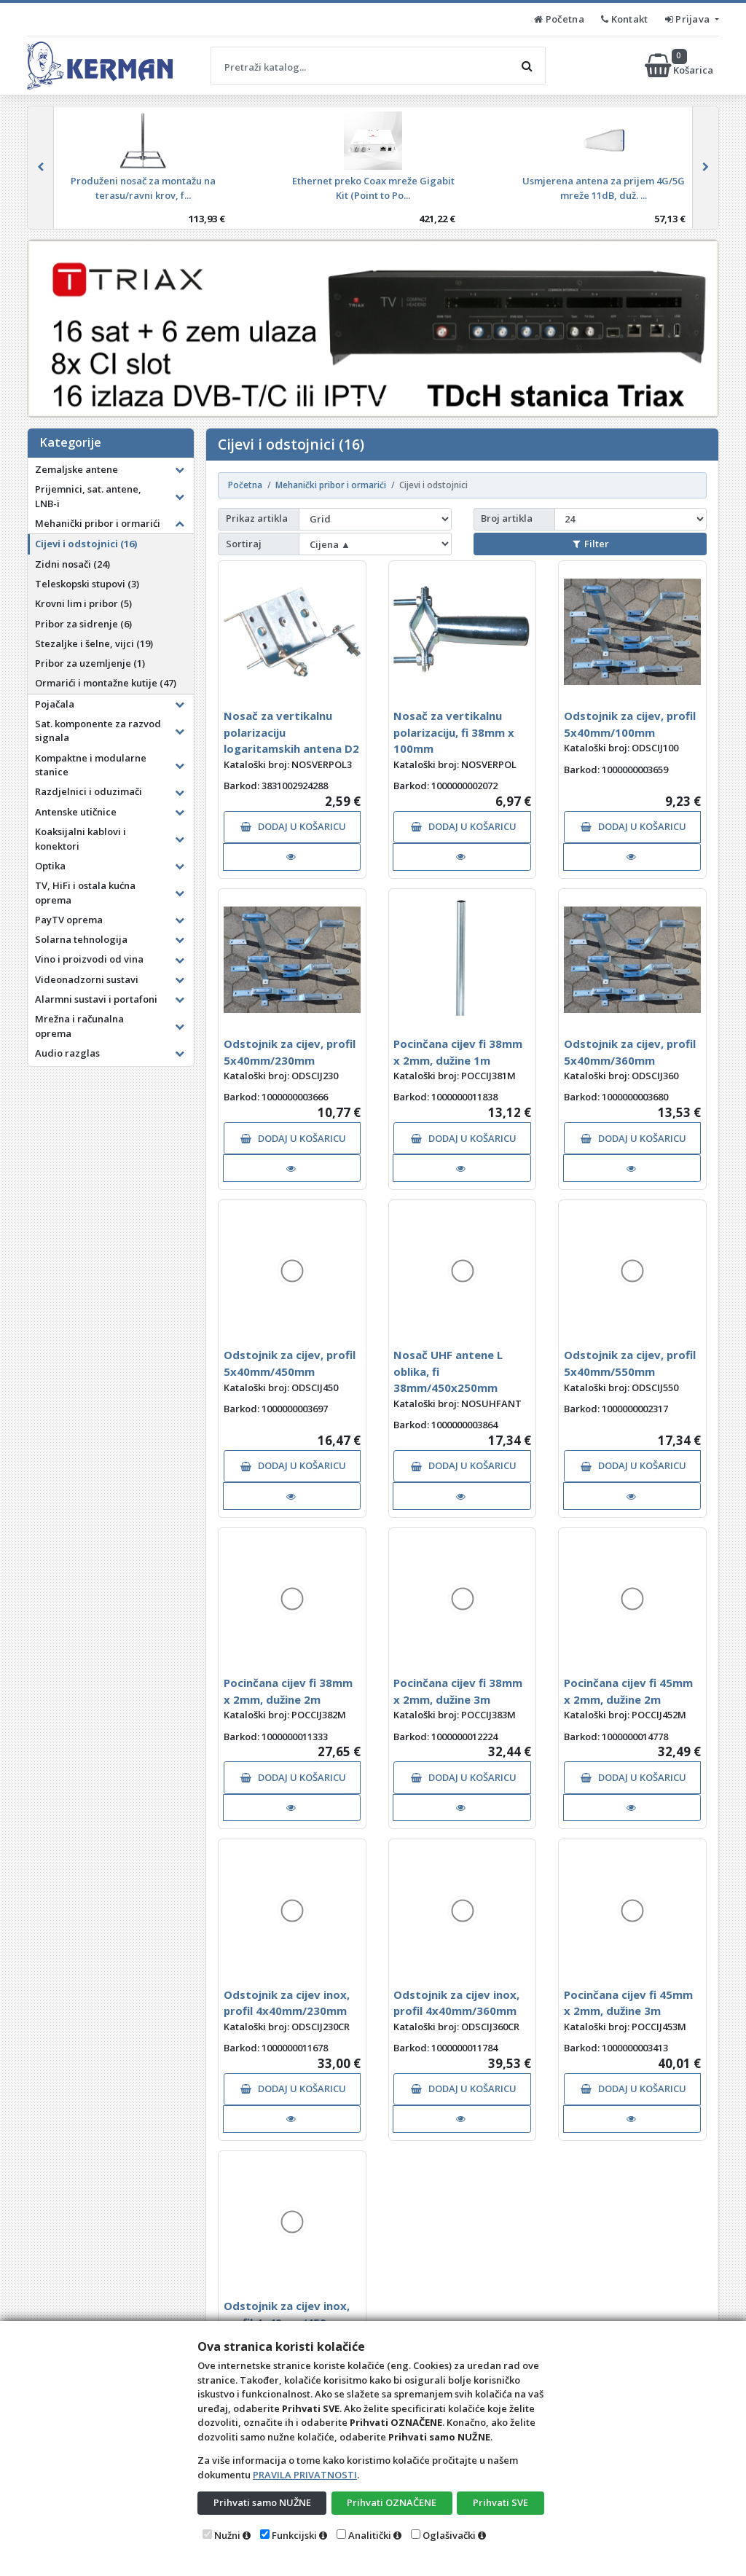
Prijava (688, 19)
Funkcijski (294, 2535)
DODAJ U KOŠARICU (293, 826)
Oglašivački (449, 2535)
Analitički (369, 2535)
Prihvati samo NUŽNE (262, 2502)
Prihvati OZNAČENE (391, 2502)
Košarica (680, 65)
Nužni (227, 2535)
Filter (591, 543)
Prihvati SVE (500, 2502)
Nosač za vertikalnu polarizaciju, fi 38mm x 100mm (453, 732)
